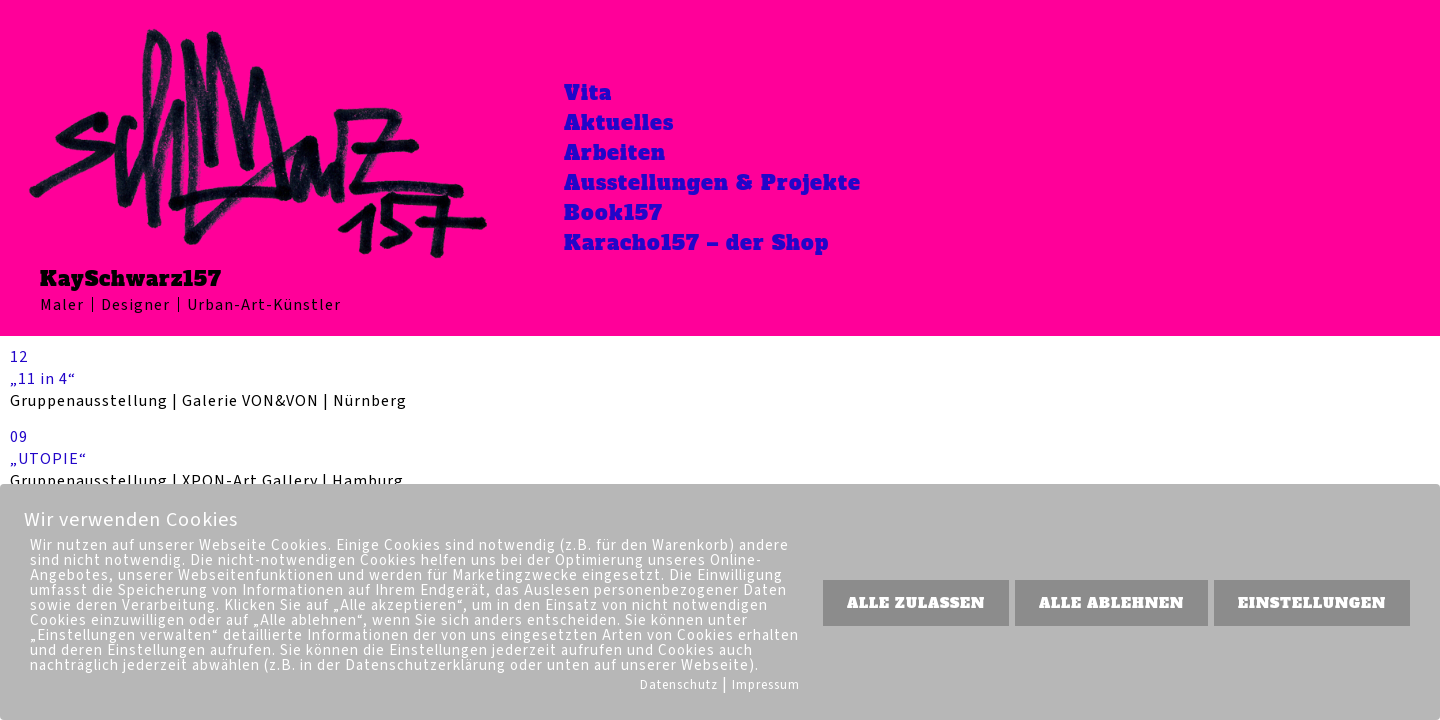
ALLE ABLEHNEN (1111, 603)
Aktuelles (619, 123)
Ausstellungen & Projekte (712, 183)
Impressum (766, 685)
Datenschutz (679, 685)
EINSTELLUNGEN (1312, 603)
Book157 (613, 213)
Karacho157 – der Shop (696, 243)
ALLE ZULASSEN (916, 603)
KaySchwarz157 (131, 279)
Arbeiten (615, 153)
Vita (588, 93)
